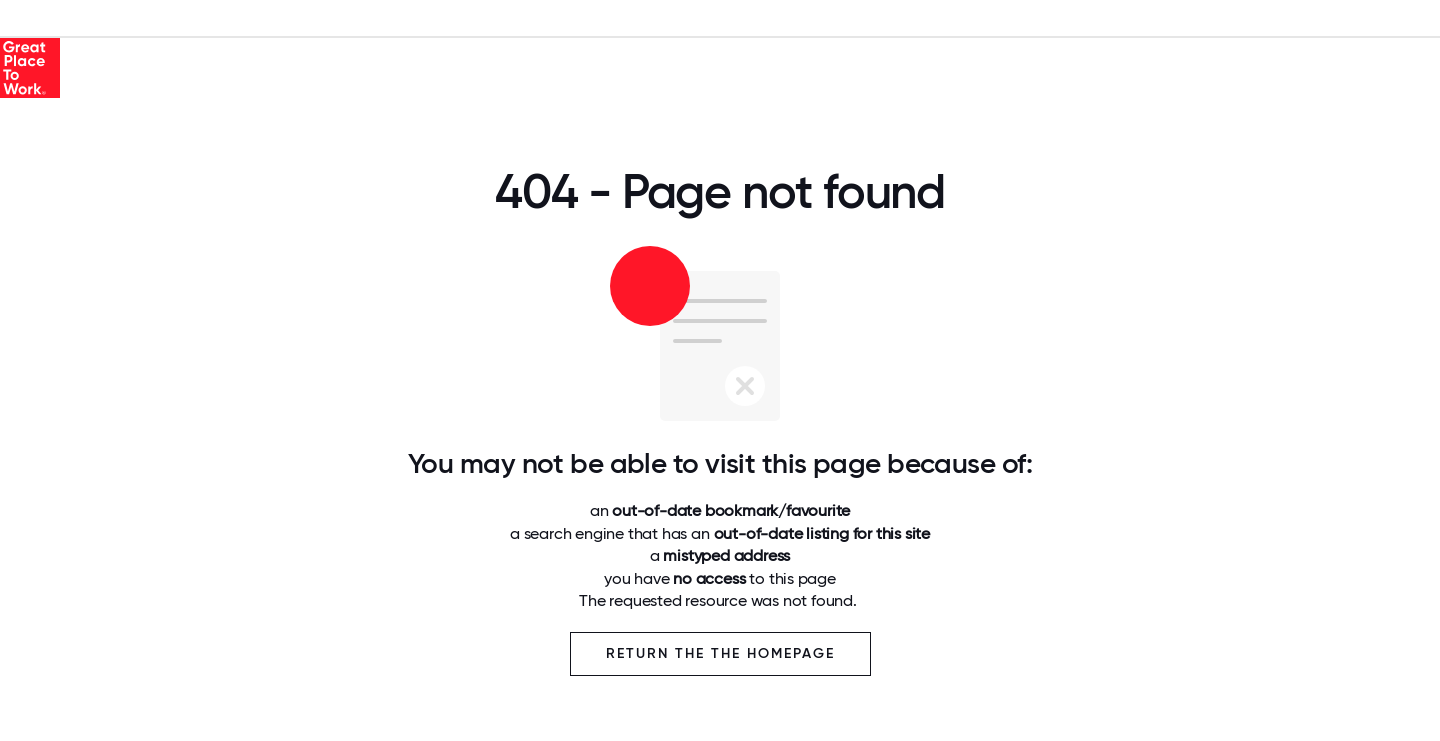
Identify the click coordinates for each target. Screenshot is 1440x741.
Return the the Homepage (720, 653)
